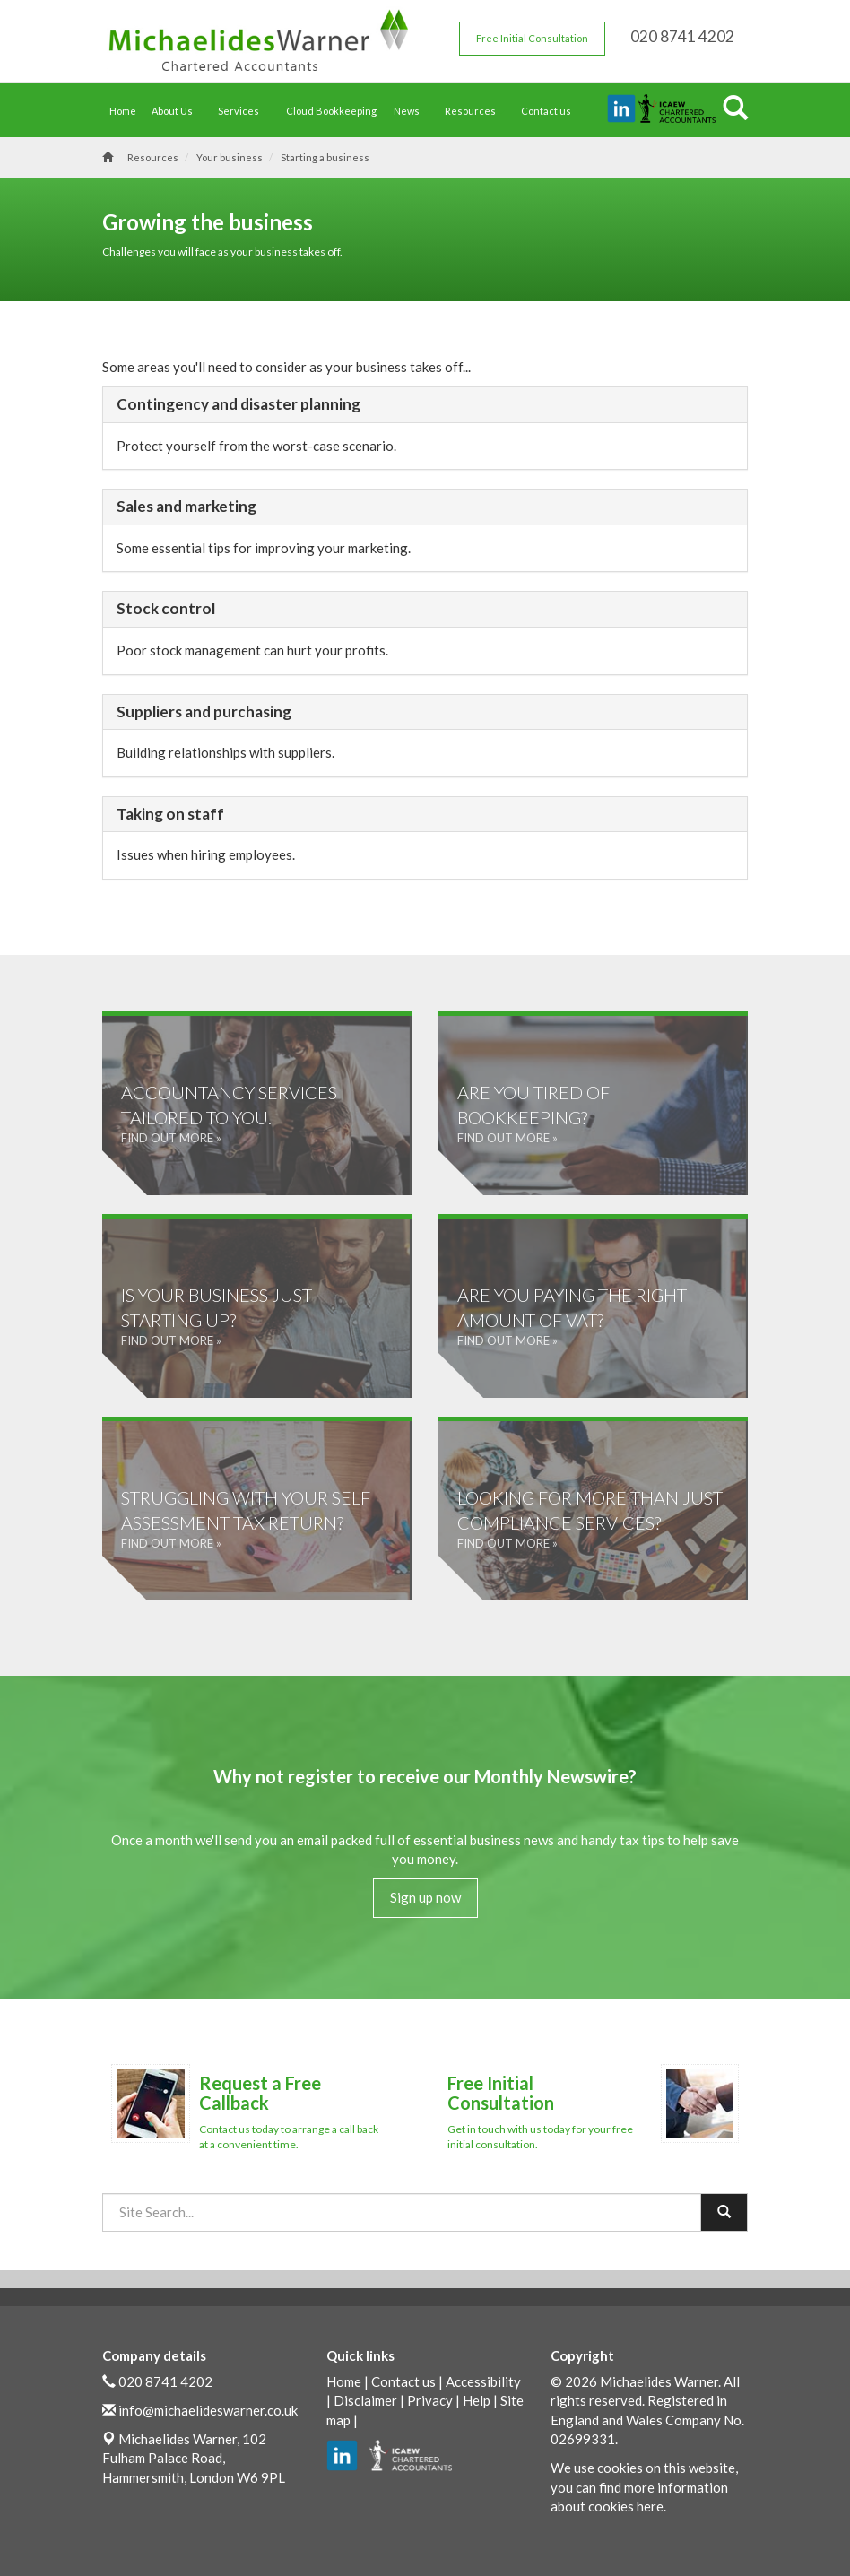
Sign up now (425, 1897)
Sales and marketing (186, 506)
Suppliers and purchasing (204, 711)
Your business (229, 157)
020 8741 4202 (165, 2381)
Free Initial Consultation (532, 38)
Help (476, 2400)
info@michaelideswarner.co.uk (208, 2410)
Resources (475, 111)
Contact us (546, 111)
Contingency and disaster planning (238, 404)
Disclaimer (365, 2400)
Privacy (430, 2400)
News (411, 111)
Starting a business (325, 157)
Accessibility (483, 2381)
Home (122, 111)
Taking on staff (170, 813)
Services (243, 111)
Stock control (166, 608)
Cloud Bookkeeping (331, 111)
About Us (177, 111)
